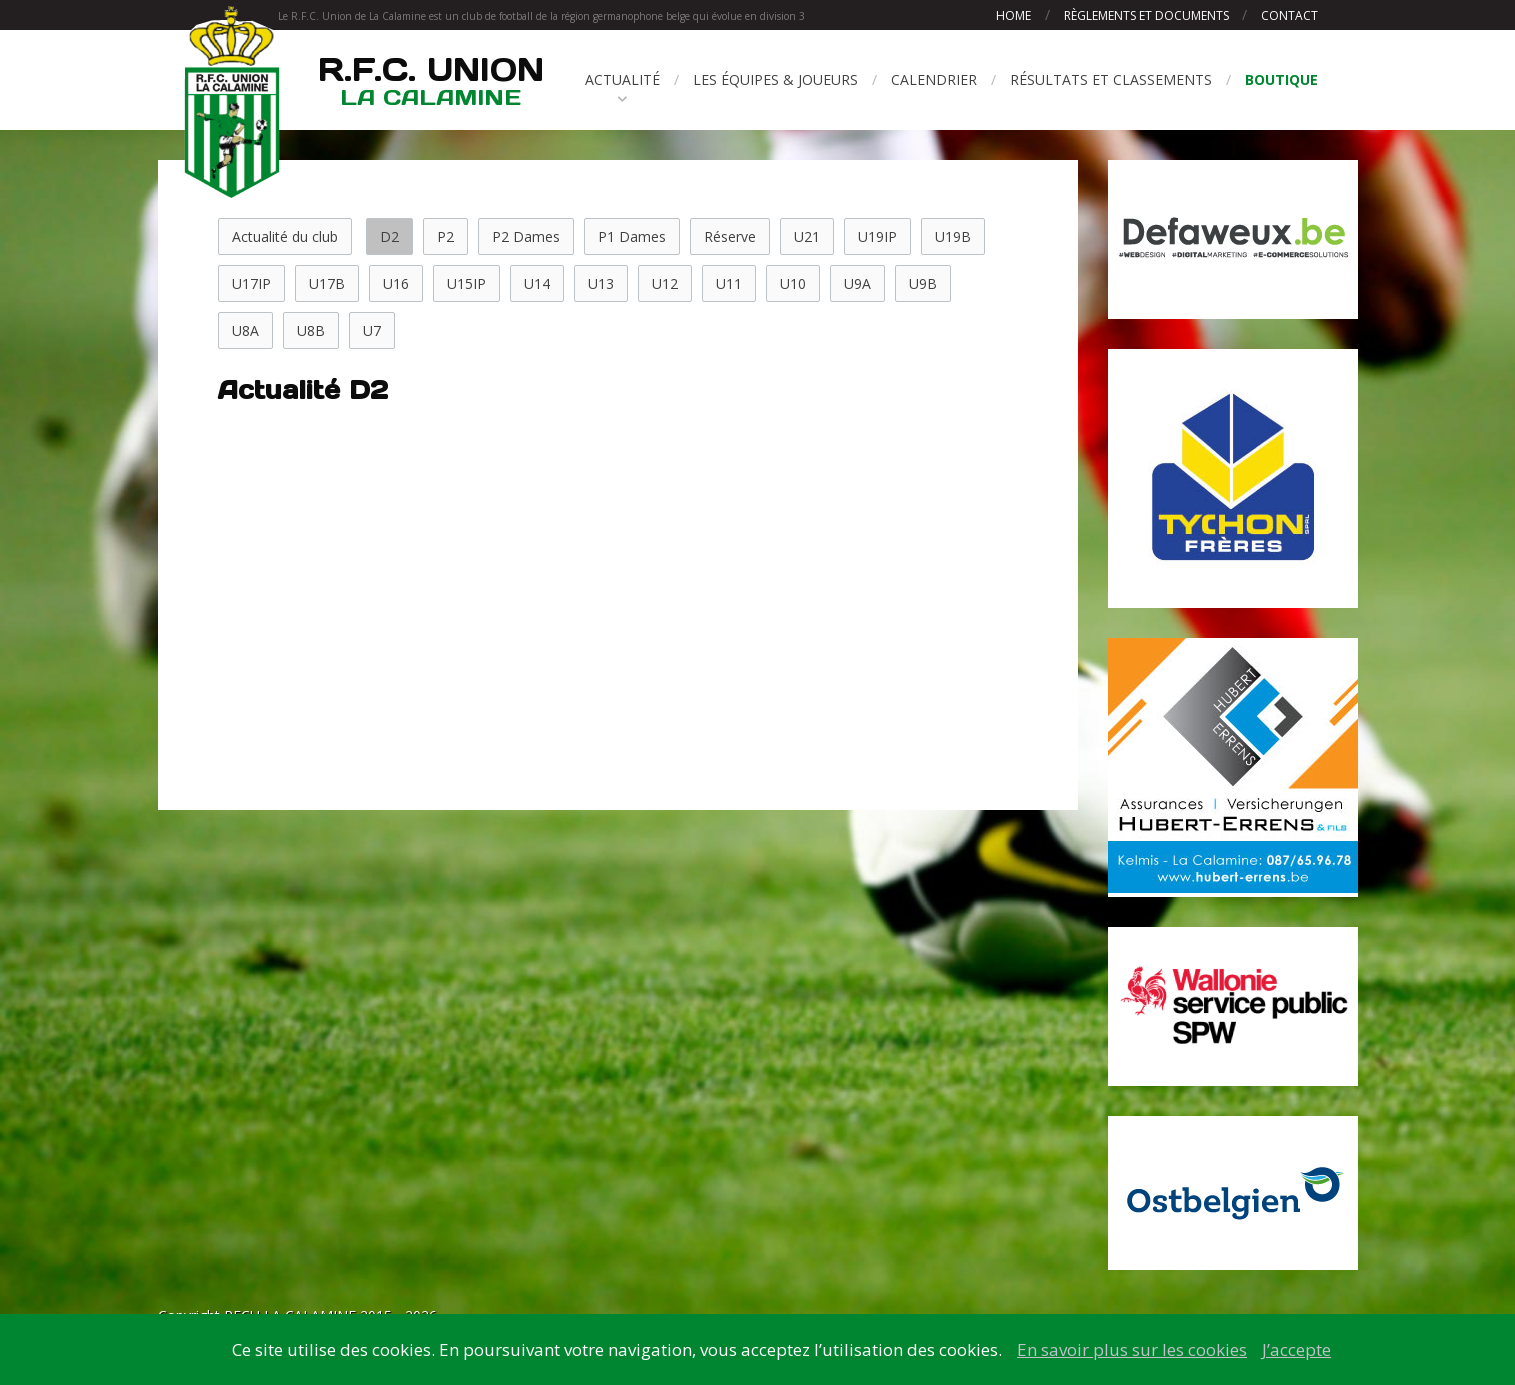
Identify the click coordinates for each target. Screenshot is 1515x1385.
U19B (953, 236)
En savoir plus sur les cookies (1132, 1349)
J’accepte (1296, 1349)
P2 (445, 236)
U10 (793, 283)
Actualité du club (285, 236)
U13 (601, 283)
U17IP (251, 283)
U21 (807, 236)
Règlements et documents (1148, 15)
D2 (389, 236)
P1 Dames (632, 236)
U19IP (877, 236)
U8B (311, 330)
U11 (729, 283)
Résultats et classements (1111, 79)
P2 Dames (526, 236)
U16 (396, 283)
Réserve (730, 236)
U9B (923, 283)
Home (1013, 15)
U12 (665, 283)
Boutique (1281, 79)
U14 (537, 283)
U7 (372, 330)
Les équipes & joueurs (775, 79)
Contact (1289, 15)
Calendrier (934, 79)
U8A (245, 330)
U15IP (466, 283)
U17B (327, 283)
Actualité (622, 79)
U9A (857, 283)
